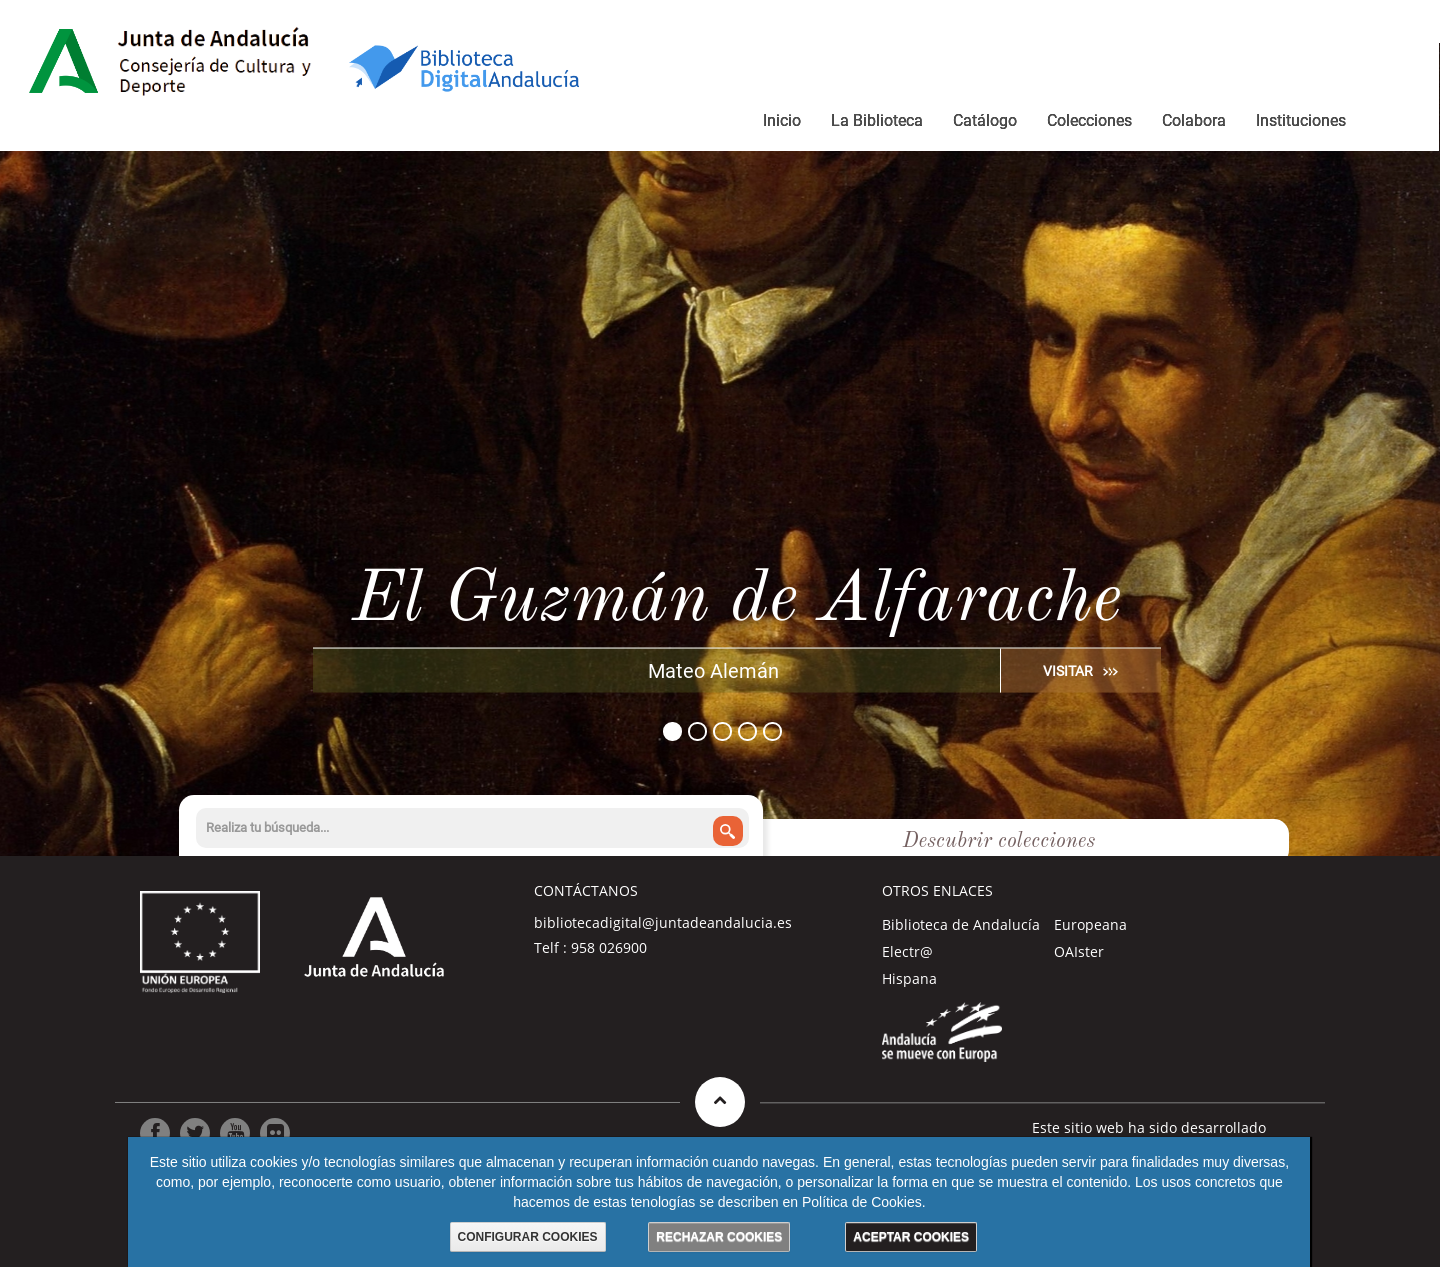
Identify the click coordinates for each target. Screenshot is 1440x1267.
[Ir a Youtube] (235, 1133)
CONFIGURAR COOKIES (528, 1237)
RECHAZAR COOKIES (719, 1237)
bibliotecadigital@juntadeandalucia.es (663, 922)
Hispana (909, 978)
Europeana (1090, 924)
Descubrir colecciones (999, 842)
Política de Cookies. (864, 1202)
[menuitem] (782, 124)
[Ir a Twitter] (195, 1133)
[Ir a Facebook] (155, 1133)
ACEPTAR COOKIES (911, 1237)
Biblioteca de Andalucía (961, 924)
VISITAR (1068, 670)
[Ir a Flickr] (275, 1133)
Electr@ (907, 951)
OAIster (1079, 951)
